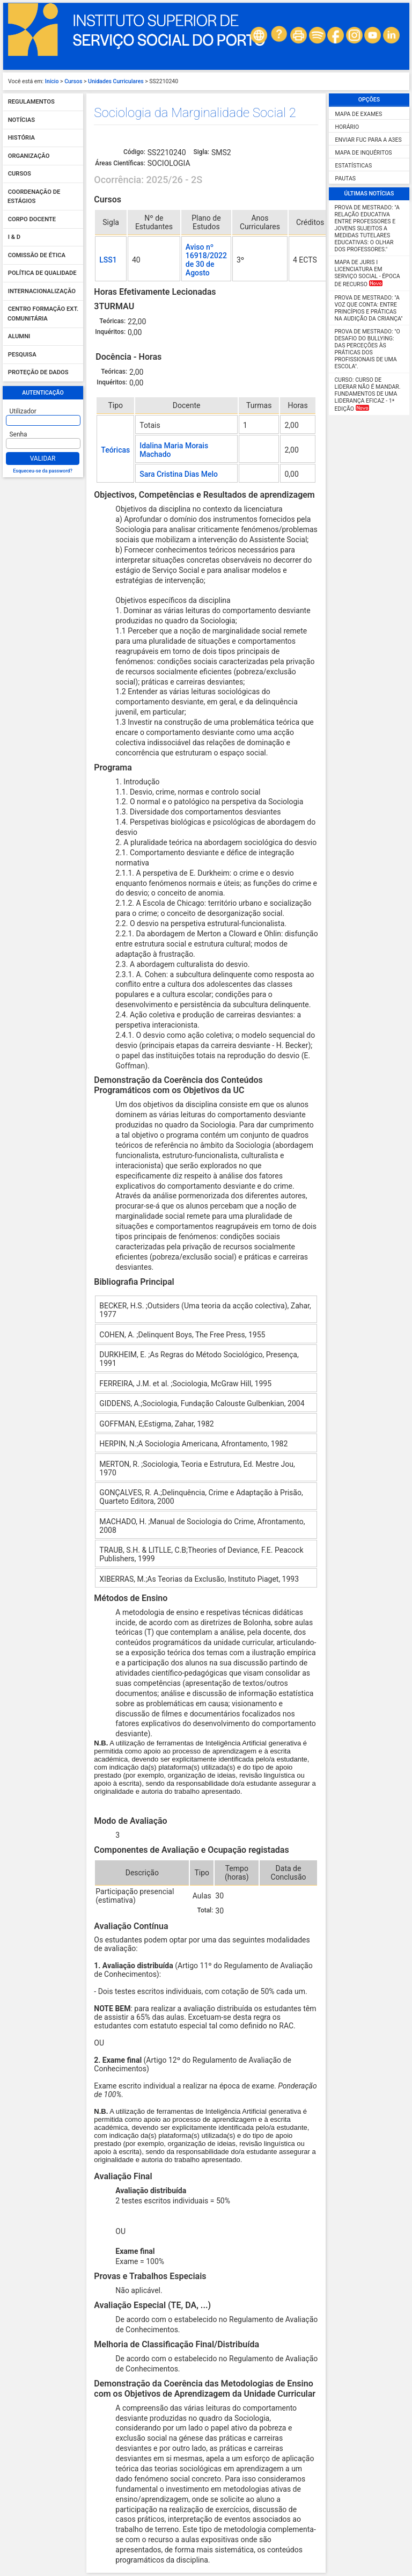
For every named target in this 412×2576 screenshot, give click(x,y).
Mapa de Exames (358, 114)
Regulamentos (31, 102)
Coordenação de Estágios (34, 196)
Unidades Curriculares (116, 81)
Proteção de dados (38, 372)
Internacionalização (42, 291)
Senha (18, 434)
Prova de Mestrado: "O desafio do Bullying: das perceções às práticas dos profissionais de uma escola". (367, 349)
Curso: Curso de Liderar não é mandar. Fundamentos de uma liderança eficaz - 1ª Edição (368, 394)
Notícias (21, 120)
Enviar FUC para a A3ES (368, 139)
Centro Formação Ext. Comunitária (43, 314)
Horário (347, 126)
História (21, 138)
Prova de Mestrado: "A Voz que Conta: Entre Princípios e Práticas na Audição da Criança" (369, 308)
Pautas (345, 178)
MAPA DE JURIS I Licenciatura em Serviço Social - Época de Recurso (367, 273)
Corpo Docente (32, 219)
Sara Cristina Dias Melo (178, 474)
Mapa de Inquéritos (363, 152)
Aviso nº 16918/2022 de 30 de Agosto (206, 260)
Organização (29, 155)
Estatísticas (353, 165)
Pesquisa (22, 354)
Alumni (19, 336)
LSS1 (107, 260)
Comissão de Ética (36, 255)
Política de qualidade (42, 273)
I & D (14, 237)
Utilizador (23, 411)
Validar (43, 458)
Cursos (73, 81)
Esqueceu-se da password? (42, 471)
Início (52, 81)
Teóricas (115, 450)
